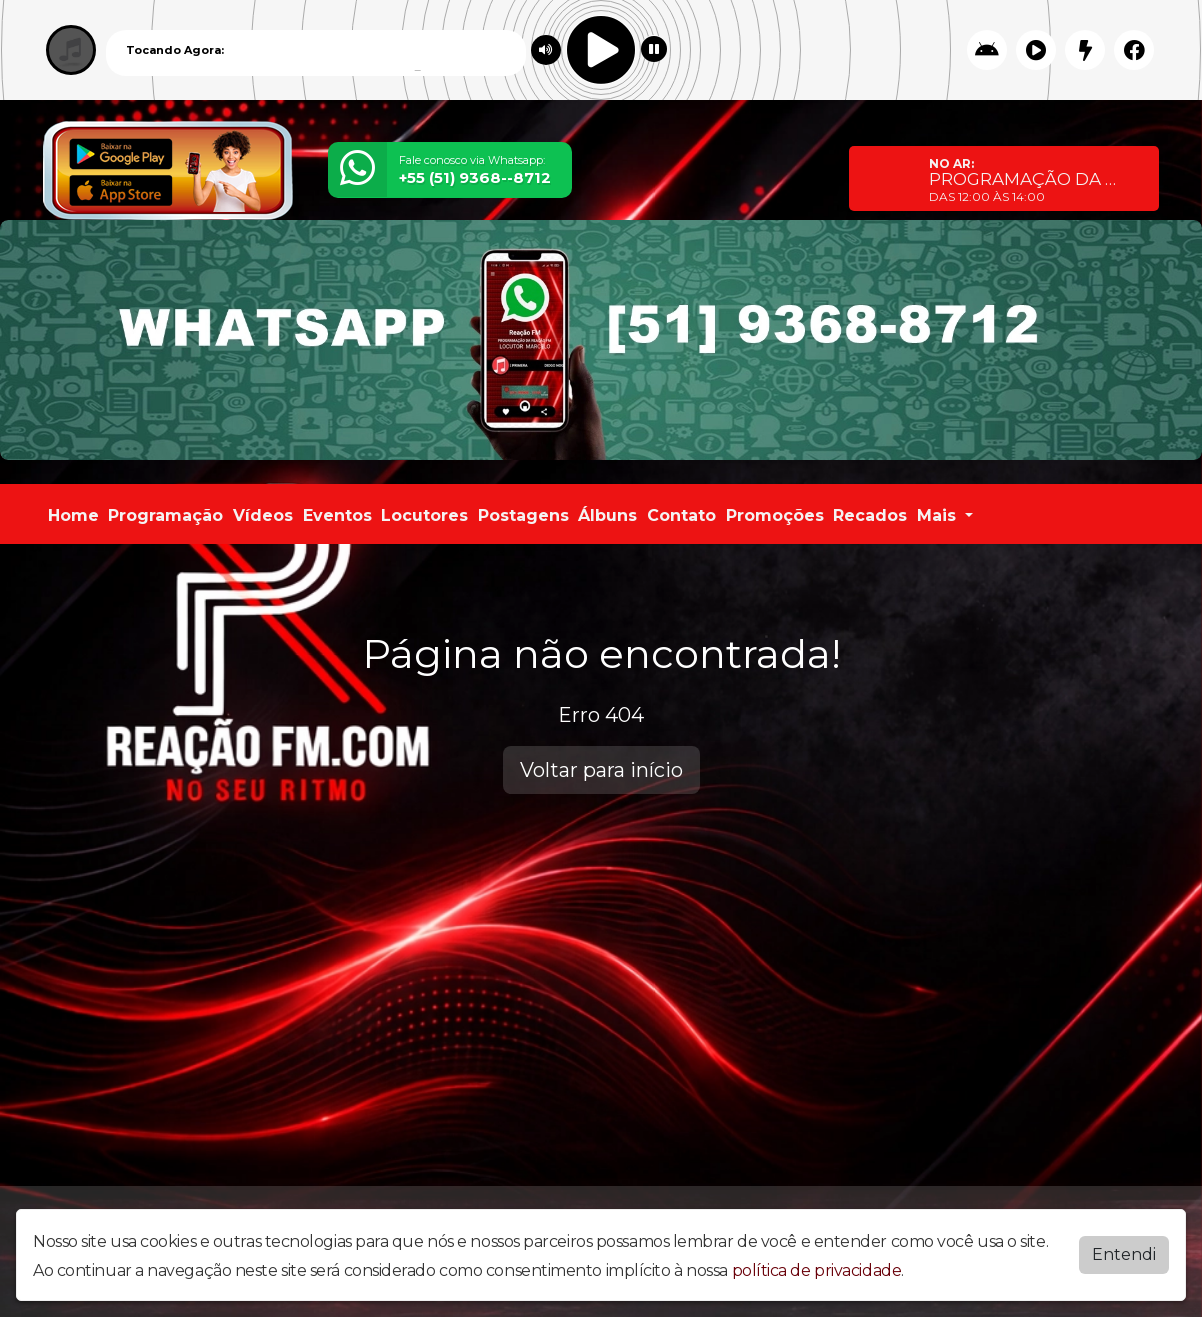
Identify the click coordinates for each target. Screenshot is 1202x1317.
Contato (681, 515)
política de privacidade (817, 1270)
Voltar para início (601, 770)
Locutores (424, 515)
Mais (939, 515)
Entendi (1124, 1254)
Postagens (523, 515)
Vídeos (263, 515)
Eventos (337, 515)
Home (73, 515)
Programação (165, 515)
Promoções (775, 515)
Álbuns (607, 515)
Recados (870, 515)
